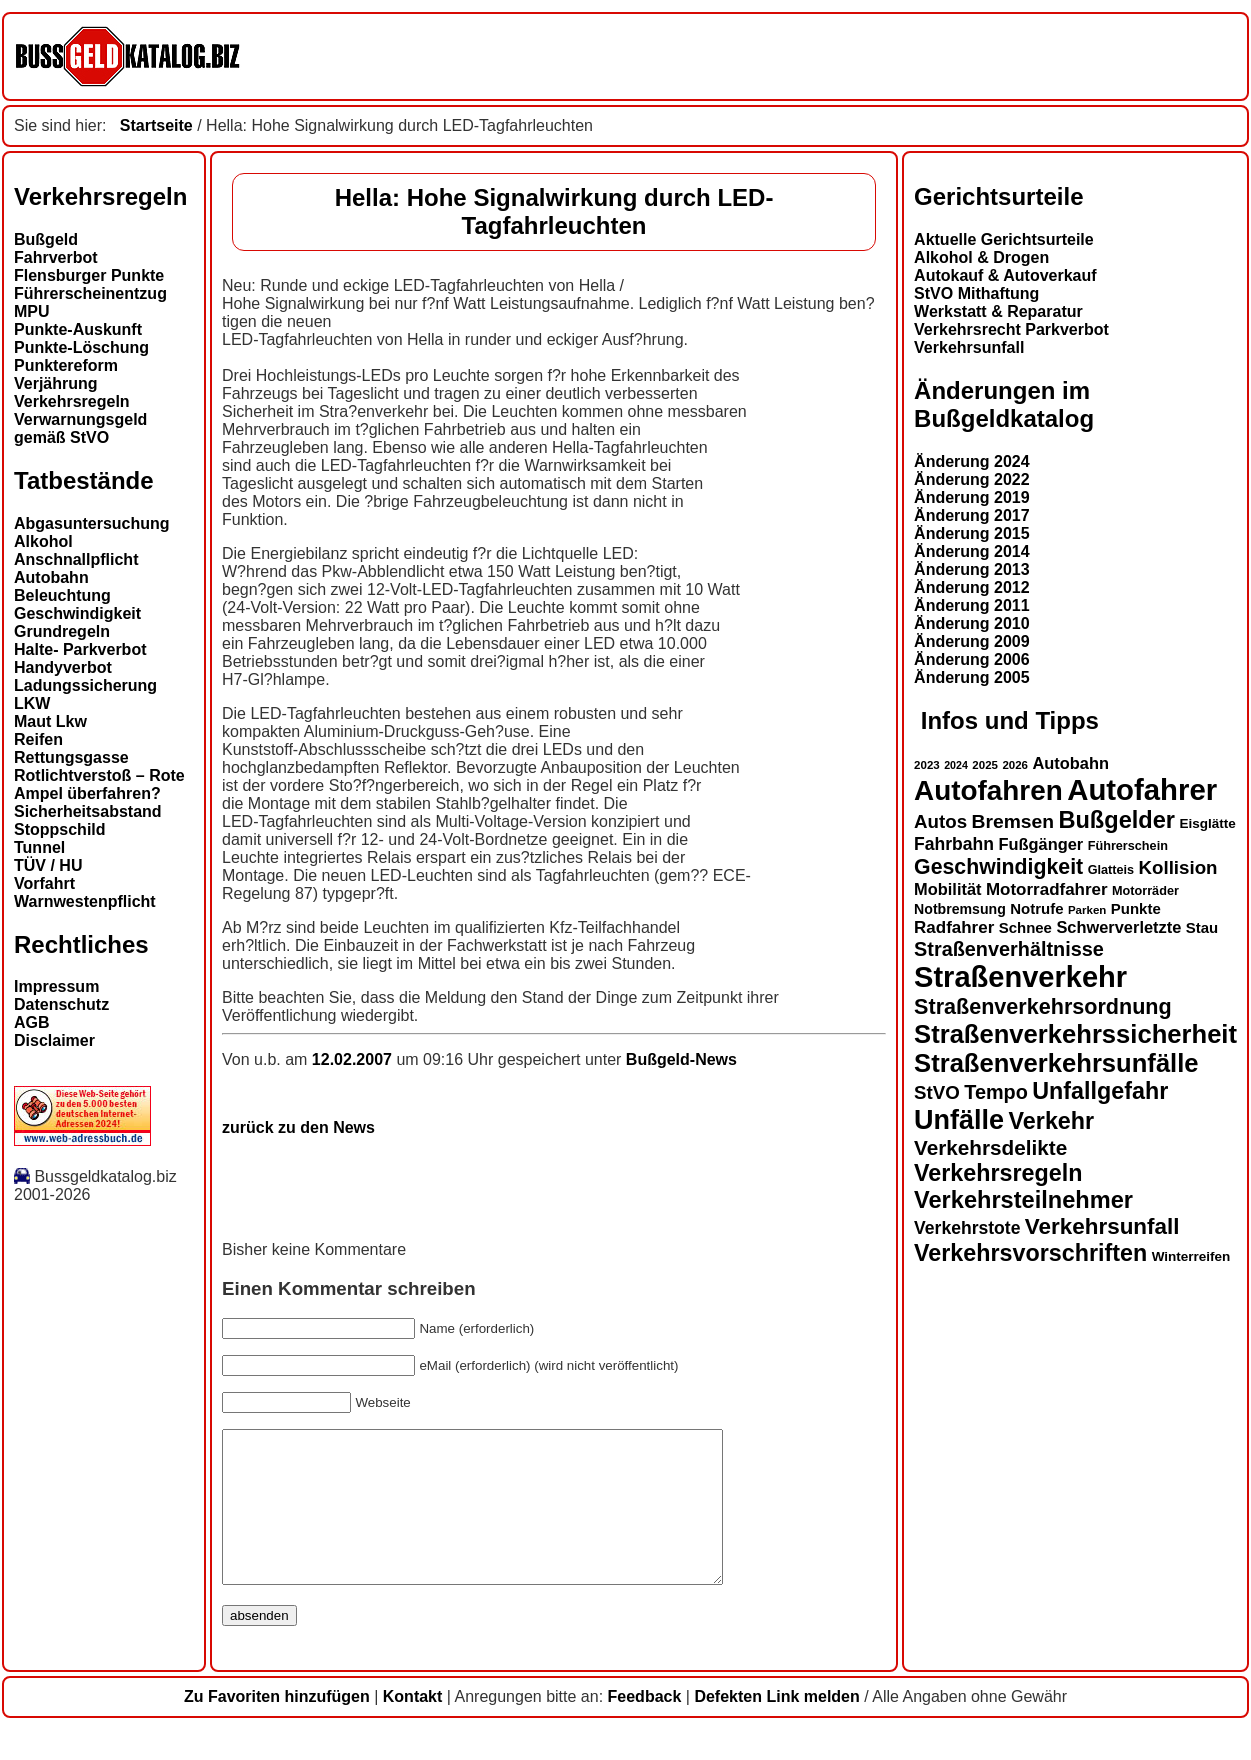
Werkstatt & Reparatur (998, 311)
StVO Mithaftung (976, 293)
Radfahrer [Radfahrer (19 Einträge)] (954, 927)
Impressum (56, 986)
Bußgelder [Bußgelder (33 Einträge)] (1116, 820)
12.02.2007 (354, 1059)
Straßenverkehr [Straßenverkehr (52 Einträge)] (1020, 977)
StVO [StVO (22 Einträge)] (937, 1092)
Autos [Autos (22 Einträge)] (940, 821)
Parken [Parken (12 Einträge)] (1087, 910)
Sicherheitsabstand (88, 811)
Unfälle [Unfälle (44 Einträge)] (959, 1120)
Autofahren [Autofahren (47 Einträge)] (988, 790)
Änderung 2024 (972, 461)
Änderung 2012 (972, 587)
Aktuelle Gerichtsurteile (1004, 239)
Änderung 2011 (972, 605)
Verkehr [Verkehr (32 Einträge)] (1052, 1121)
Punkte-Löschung (81, 347)
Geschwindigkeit (77, 613)
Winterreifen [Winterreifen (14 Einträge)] (1191, 1256)
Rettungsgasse (71, 757)
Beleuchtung (62, 595)
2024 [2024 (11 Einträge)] (956, 765)
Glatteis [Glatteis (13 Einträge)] (1111, 870)
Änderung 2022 (972, 479)
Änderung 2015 (972, 533)
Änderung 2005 (972, 677)
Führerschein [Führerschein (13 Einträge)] (1128, 846)
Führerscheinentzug (90, 293)
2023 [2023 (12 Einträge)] (927, 765)
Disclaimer (54, 1040)
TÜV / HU (48, 865)
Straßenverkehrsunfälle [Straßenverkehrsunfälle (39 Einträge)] (1056, 1063)
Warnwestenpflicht (85, 901)
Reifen (38, 739)
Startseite (156, 125)
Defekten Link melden (776, 1726)
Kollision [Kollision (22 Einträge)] (1178, 867)
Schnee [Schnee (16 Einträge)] (1025, 927)
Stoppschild (60, 829)
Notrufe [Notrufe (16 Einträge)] (1036, 908)
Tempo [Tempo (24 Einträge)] (996, 1092)
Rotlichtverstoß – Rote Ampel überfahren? (99, 784)
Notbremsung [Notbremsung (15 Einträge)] (960, 909)
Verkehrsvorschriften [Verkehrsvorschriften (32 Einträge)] (1030, 1253)
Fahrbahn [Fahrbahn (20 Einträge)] (954, 844)
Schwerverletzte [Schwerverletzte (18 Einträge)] (1118, 927)
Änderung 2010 (972, 623)
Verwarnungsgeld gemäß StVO (80, 428)
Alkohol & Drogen (981, 257)
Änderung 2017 (972, 515)
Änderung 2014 (972, 551)
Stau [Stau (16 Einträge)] (1202, 927)
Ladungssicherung (85, 685)
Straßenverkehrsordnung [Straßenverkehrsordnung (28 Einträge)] (1043, 1006)
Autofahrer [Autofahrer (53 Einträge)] (1142, 789)
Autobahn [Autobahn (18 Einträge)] (1070, 763)
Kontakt (413, 1726)
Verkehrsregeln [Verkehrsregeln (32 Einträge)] (998, 1173)
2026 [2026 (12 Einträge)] (1015, 765)
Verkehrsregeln (72, 401)
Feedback (645, 1726)
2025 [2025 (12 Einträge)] (985, 765)
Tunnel (39, 847)
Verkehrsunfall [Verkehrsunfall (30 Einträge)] (1102, 1226)
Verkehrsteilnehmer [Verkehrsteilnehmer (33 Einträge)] (1023, 1200)
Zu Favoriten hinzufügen (277, 1726)
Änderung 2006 (972, 659)
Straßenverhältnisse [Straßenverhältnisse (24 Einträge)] (1009, 949)
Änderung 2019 (972, 497)
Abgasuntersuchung (92, 523)
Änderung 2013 (972, 569)
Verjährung (56, 383)
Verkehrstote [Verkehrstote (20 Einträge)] (967, 1228)
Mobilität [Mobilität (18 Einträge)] (947, 889)
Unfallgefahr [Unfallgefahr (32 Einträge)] (1100, 1091)
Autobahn (51, 577)
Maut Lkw (50, 721)
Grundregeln (62, 631)
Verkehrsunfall (969, 347)
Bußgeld (46, 239)
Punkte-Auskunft (78, 329)
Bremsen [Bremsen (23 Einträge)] (1013, 821)
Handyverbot (63, 667)
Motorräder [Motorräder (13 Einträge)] (1145, 891)
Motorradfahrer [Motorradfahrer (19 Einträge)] (1047, 889)
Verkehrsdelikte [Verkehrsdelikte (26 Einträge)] (990, 1147)
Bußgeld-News (681, 1059)
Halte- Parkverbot (80, 649)
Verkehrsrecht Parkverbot (1011, 329)
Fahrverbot (56, 257)
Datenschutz (61, 1004)
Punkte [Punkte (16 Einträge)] (1136, 908)
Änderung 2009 (972, 641)
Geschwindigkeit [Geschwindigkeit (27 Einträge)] (998, 867)
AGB (32, 1022)
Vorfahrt (44, 883)
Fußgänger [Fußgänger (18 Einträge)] (1040, 844)
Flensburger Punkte (89, 275)
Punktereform (66, 365)
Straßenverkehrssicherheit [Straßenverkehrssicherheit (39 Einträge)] (1075, 1034)
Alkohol (43, 541)
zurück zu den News (298, 1127)
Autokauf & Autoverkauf (1005, 275)
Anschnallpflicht (76, 559)
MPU (32, 311)
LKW (32, 703)
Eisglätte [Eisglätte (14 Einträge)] (1207, 823)
